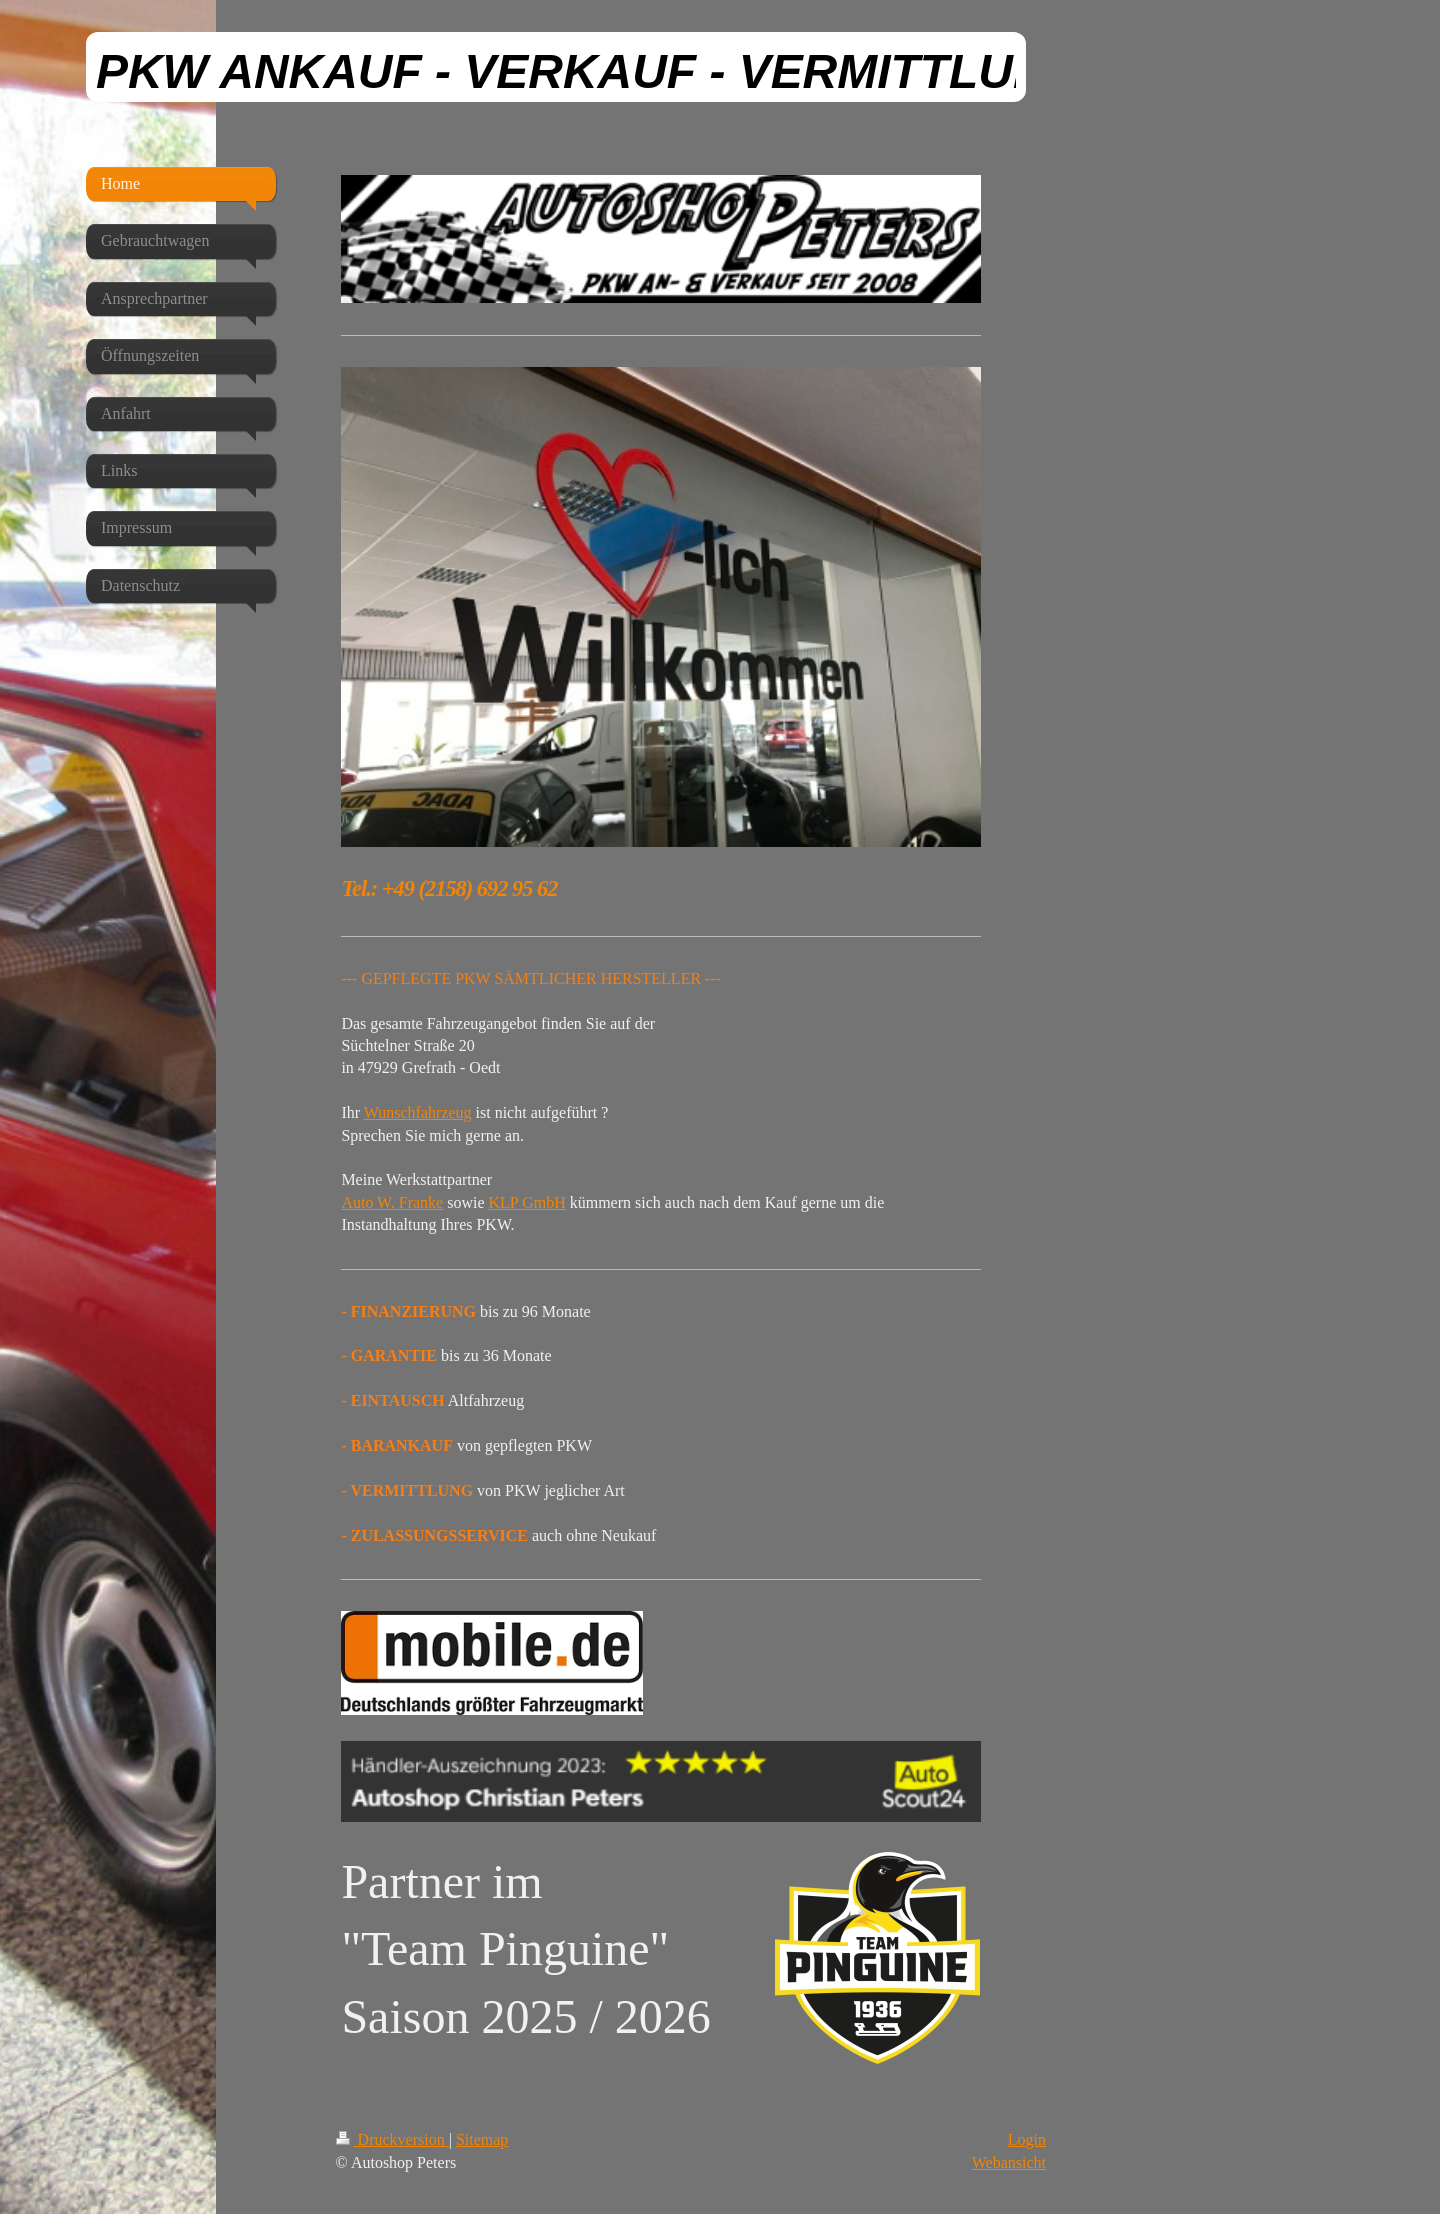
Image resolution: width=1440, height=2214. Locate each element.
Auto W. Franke (392, 1202)
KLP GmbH (527, 1202)
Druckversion (392, 2139)
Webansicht (1009, 2162)
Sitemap (482, 2139)
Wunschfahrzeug (418, 1112)
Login (1027, 2139)
